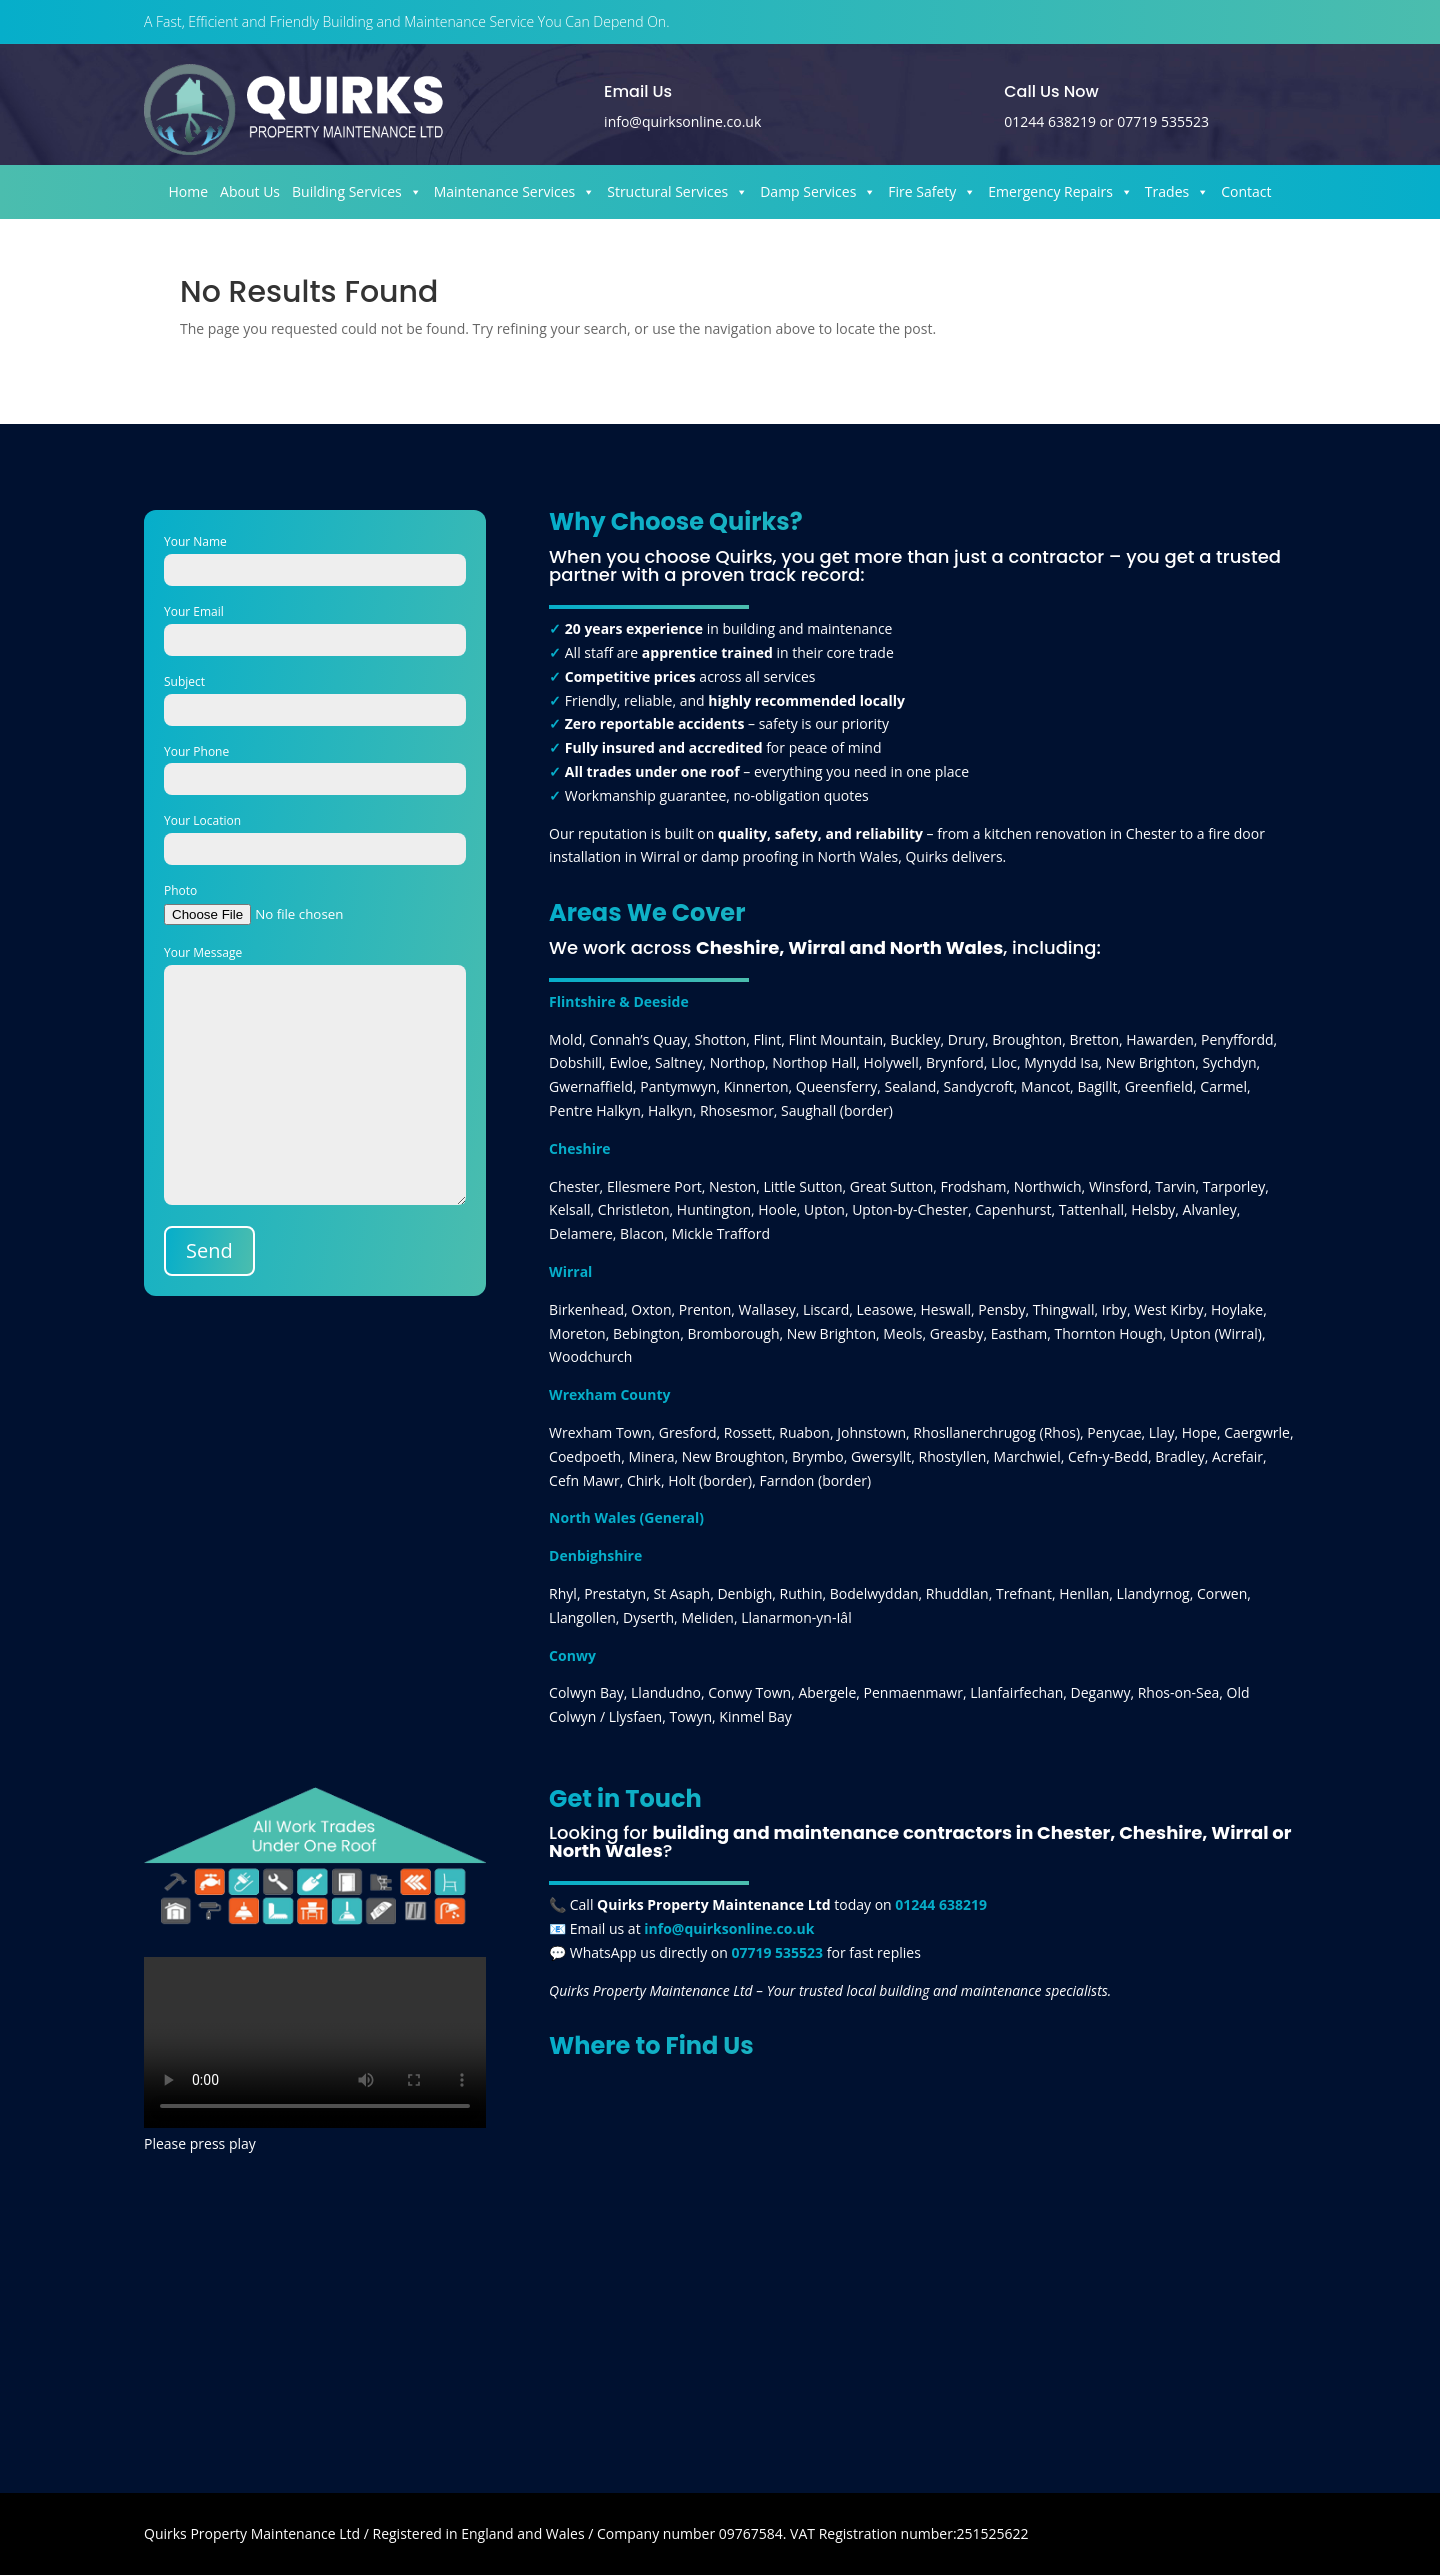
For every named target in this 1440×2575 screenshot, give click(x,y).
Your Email (315, 626)
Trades (1177, 192)
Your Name (315, 556)
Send (209, 1250)
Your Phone (315, 766)
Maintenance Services (515, 192)
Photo (315, 902)
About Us (250, 191)
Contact (1246, 191)
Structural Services (677, 192)
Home (189, 191)
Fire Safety (932, 192)
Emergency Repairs (1060, 192)
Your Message (315, 1076)
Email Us (638, 91)
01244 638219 (1050, 121)
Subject (315, 696)
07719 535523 (1163, 121)
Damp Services (818, 192)
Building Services (357, 192)
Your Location (315, 835)
